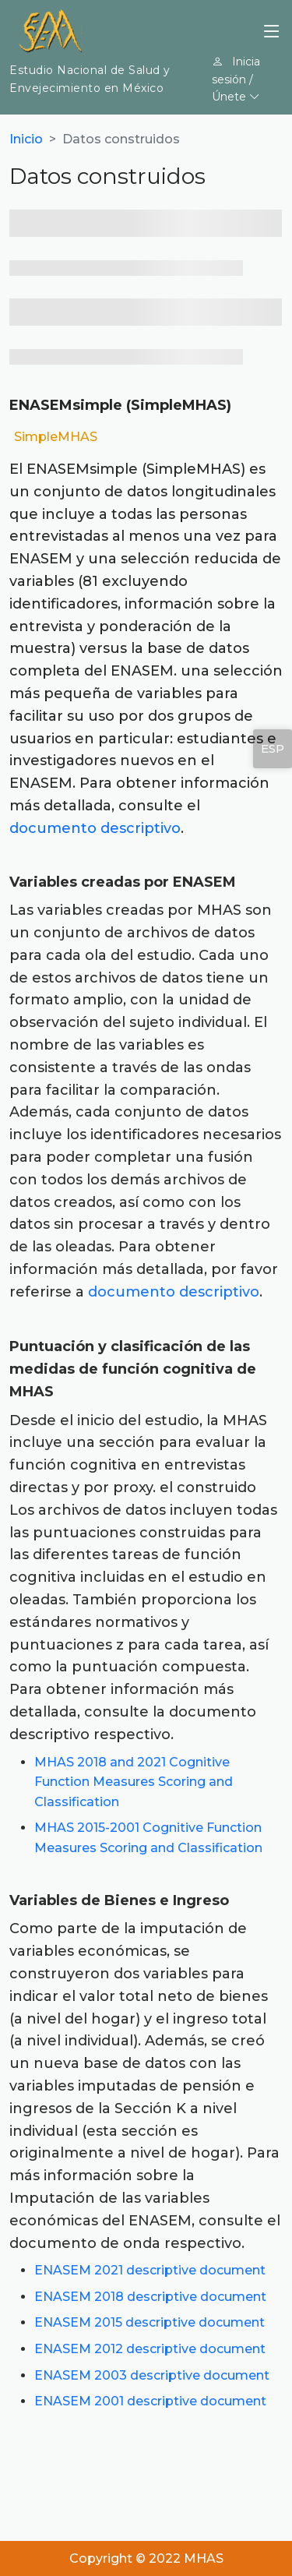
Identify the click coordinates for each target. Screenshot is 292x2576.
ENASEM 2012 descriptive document (150, 2348)
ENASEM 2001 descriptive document (150, 2401)
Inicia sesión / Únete (236, 79)
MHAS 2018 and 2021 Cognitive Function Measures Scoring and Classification (133, 1782)
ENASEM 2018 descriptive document (150, 2296)
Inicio (26, 139)
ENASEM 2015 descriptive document (149, 2322)
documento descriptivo (95, 828)
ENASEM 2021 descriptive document (150, 2270)
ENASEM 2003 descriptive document (151, 2375)
